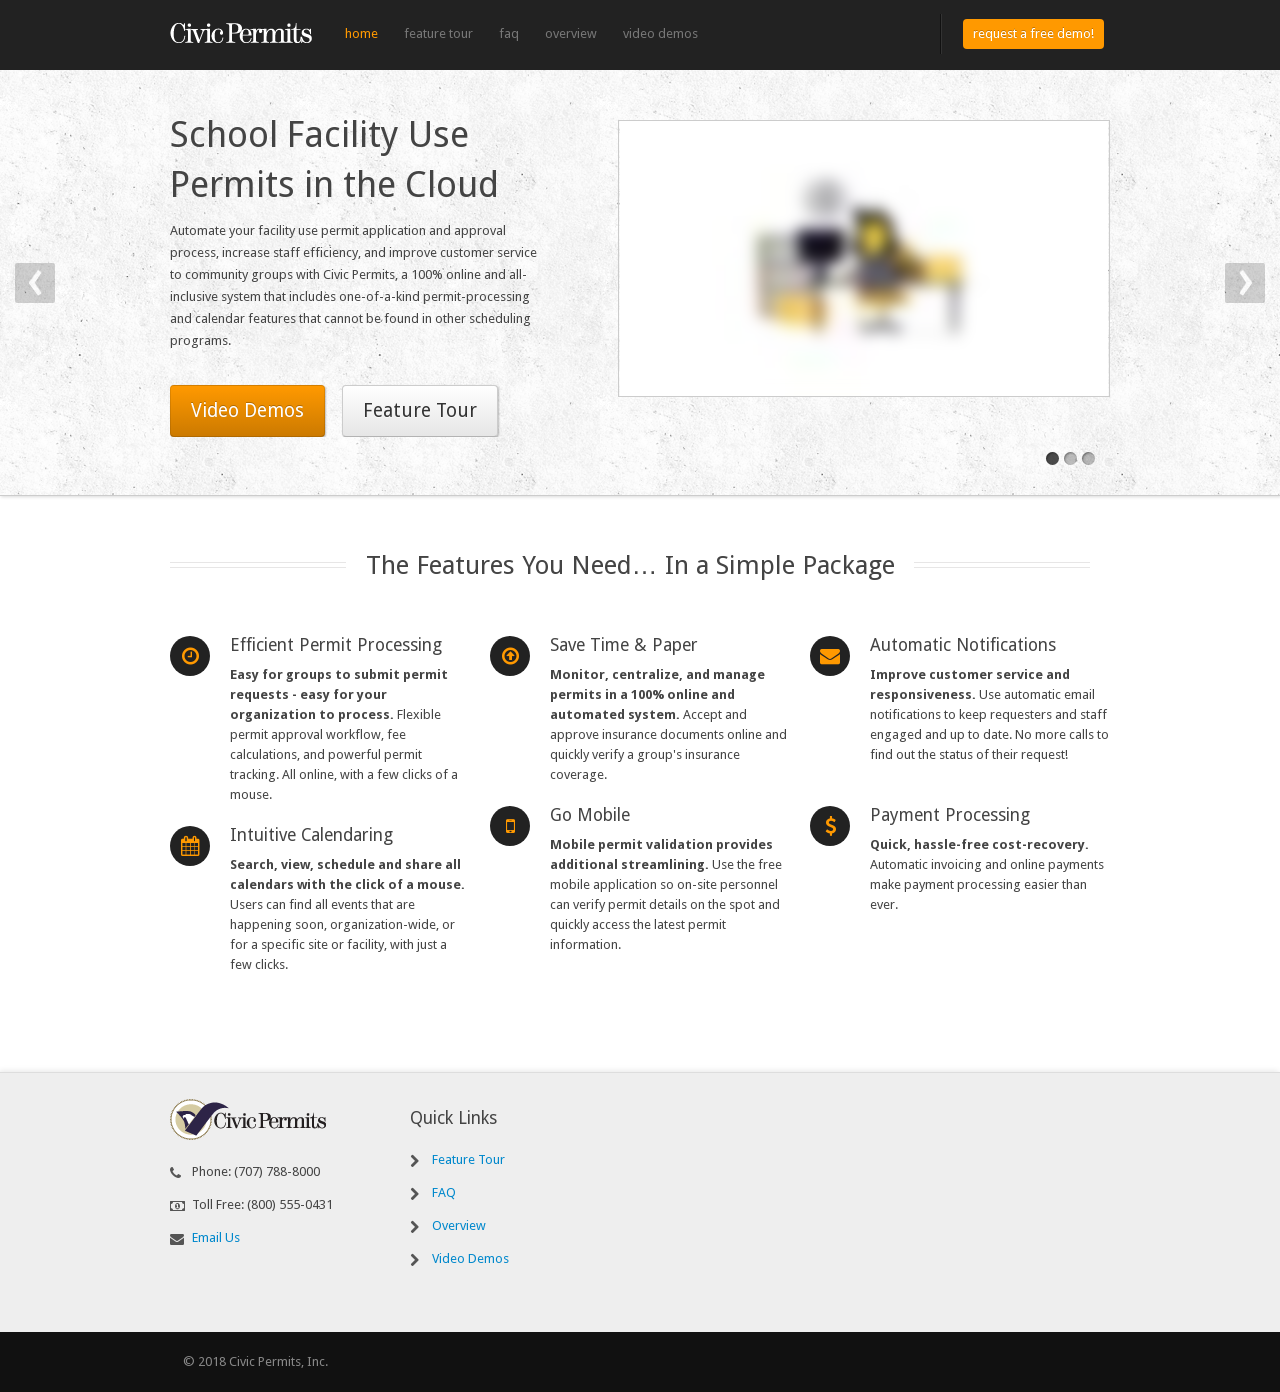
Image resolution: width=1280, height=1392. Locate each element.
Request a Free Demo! (1033, 33)
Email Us (216, 1237)
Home (361, 33)
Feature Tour (438, 33)
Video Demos (660, 33)
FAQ (509, 33)
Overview (571, 33)
